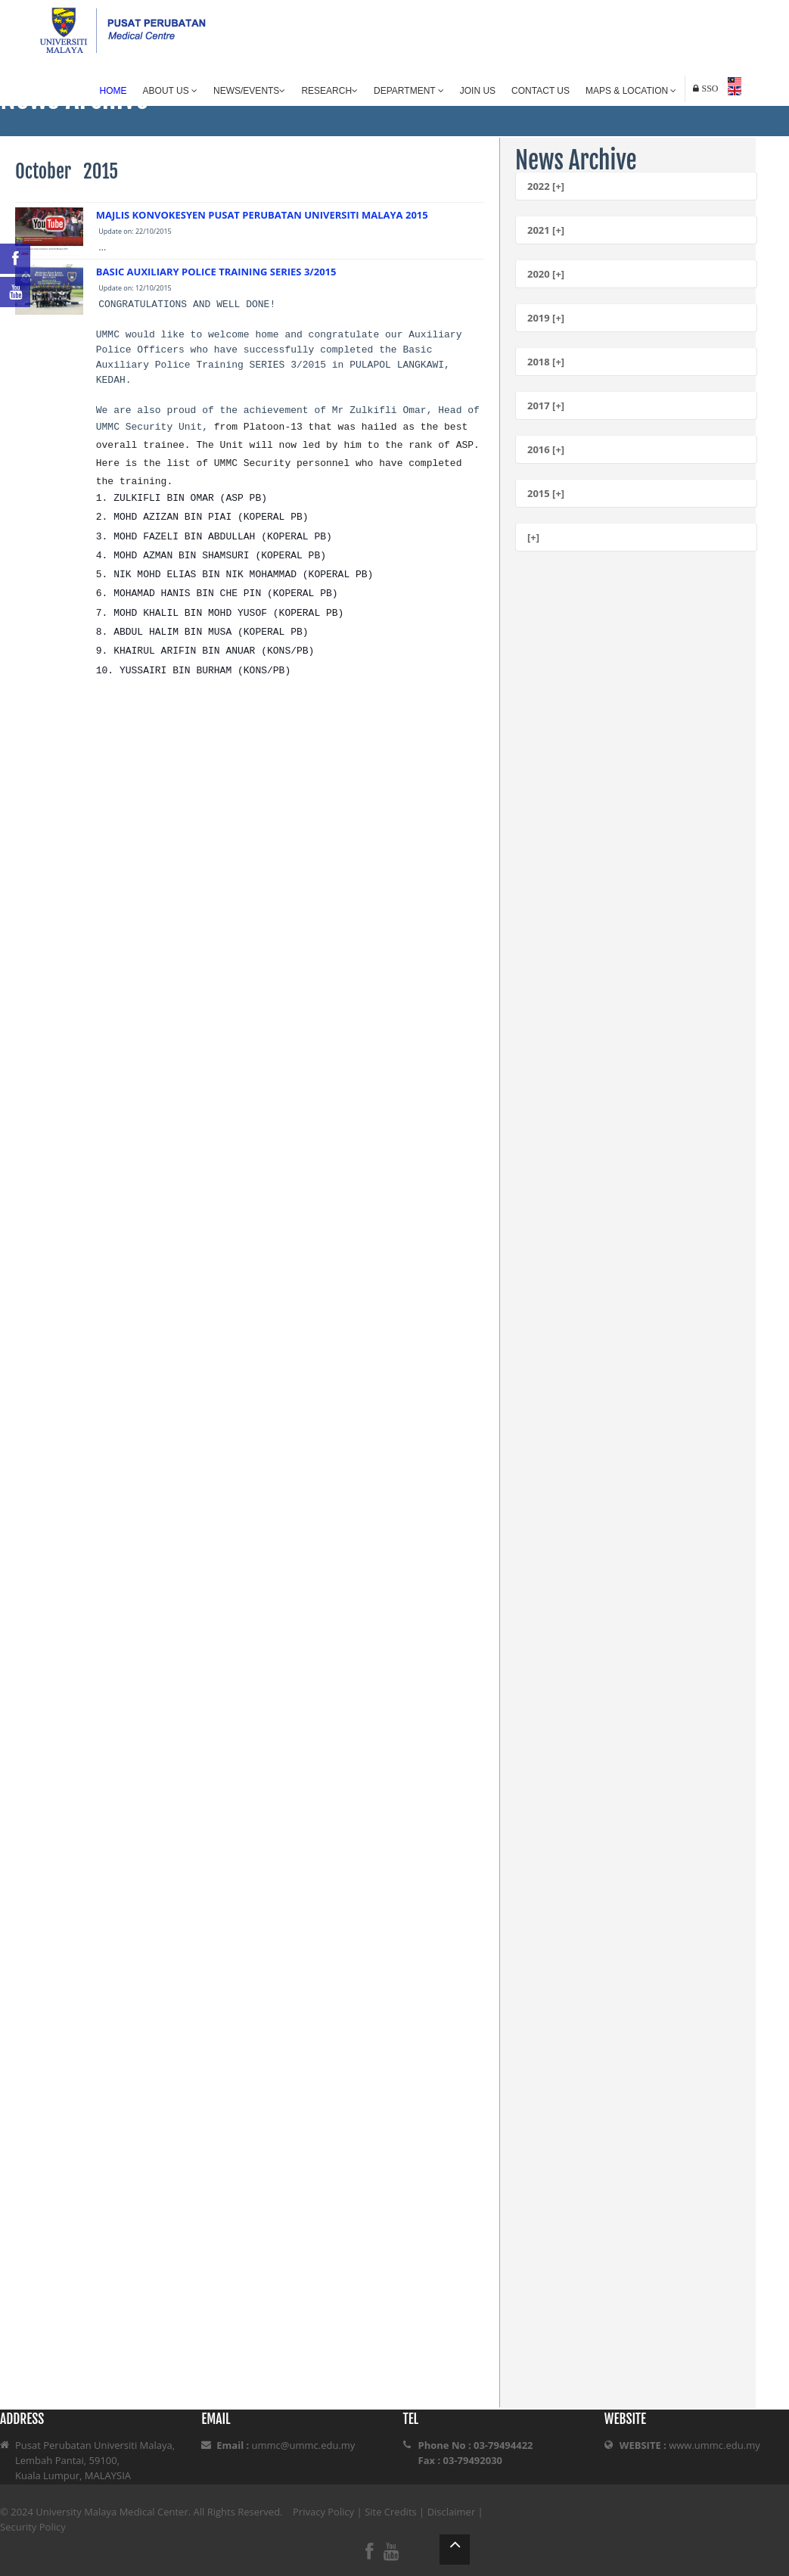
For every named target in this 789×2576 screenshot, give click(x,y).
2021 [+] (545, 230)
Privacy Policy (323, 2512)
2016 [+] (545, 449)
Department (409, 90)
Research (329, 90)
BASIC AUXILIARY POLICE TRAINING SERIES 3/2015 (216, 271)
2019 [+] (545, 318)
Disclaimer (451, 2512)
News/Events (249, 90)
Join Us (477, 90)
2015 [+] (545, 493)
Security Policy (33, 2527)
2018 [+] (545, 361)
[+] (533, 537)
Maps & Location (631, 90)
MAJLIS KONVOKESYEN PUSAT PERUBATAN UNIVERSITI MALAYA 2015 (262, 215)
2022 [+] (545, 186)
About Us (170, 90)
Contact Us (540, 90)
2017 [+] (545, 405)
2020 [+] (545, 274)
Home (113, 90)
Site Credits (391, 2512)
